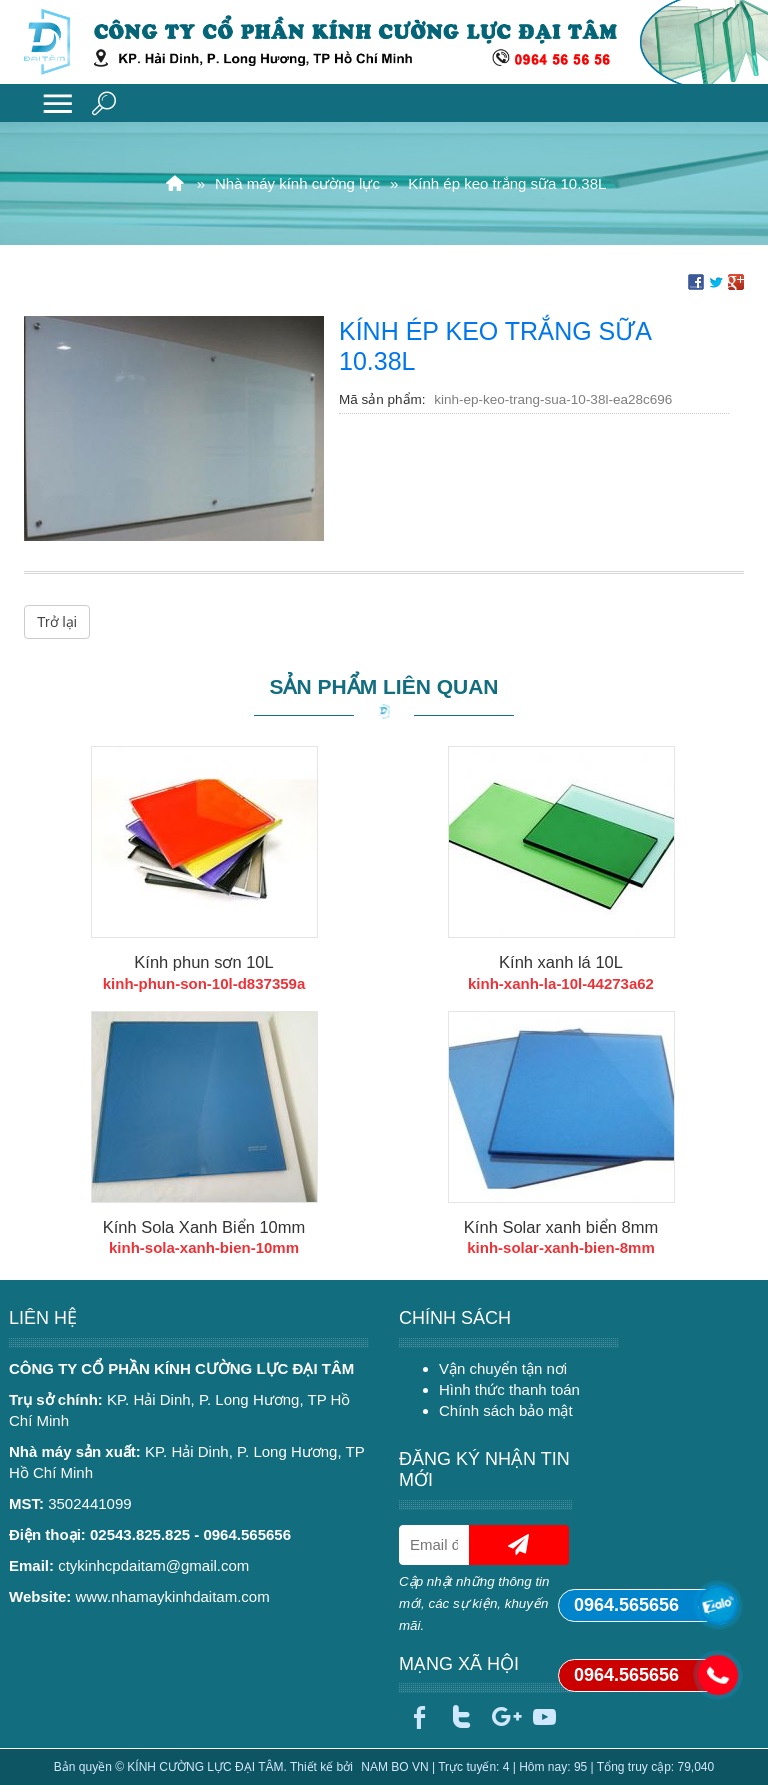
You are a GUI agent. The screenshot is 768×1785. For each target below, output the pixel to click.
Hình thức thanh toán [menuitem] (509, 1389)
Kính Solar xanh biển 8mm (561, 1227)
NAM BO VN (394, 1767)
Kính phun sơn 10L (203, 962)
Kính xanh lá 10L (561, 962)
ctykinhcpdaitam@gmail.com (153, 1565)
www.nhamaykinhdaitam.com (172, 1596)
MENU (58, 103)
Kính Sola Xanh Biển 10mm (204, 1227)
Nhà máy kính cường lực (297, 183)
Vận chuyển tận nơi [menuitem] (503, 1368)
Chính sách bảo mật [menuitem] (506, 1410)
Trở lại (57, 622)
